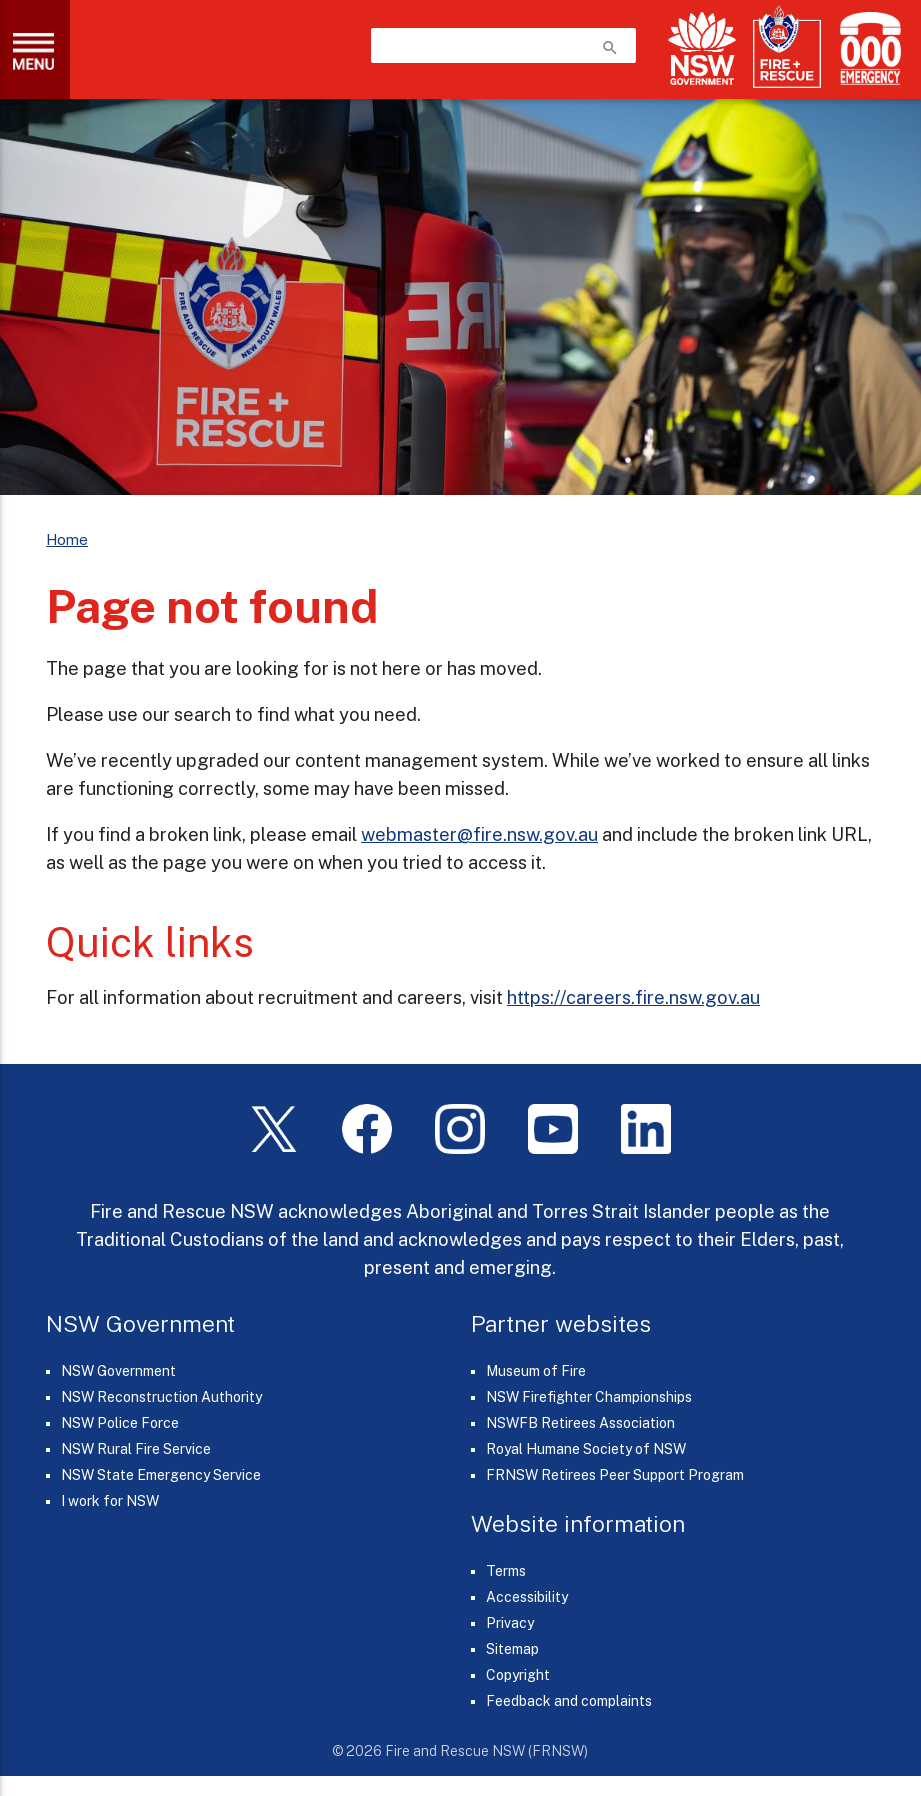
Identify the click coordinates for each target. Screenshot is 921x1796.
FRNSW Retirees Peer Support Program (615, 1475)
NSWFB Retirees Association (580, 1423)
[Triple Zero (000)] (866, 48)
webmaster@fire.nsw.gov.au (479, 834)
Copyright (518, 1675)
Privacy (510, 1623)
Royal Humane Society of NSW (586, 1449)
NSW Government (118, 1371)
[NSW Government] (702, 48)
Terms (506, 1571)
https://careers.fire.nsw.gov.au (633, 997)
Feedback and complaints (569, 1701)
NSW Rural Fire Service (136, 1449)
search (610, 48)
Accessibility (527, 1597)
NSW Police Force (120, 1423)
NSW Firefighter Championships (589, 1397)
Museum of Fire (536, 1371)
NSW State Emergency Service (161, 1475)
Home (67, 539)
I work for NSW (110, 1501)
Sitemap (512, 1649)
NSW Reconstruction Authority (161, 1397)
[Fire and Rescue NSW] (787, 47)
